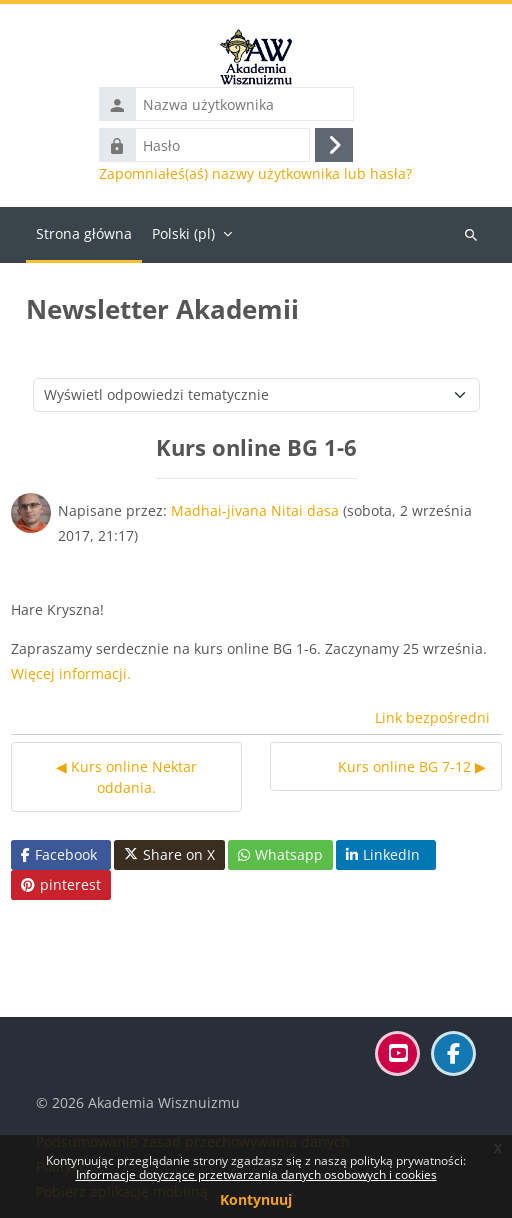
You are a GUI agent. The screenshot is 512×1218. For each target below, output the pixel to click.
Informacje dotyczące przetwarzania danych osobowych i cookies (256, 1174)
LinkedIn (383, 854)
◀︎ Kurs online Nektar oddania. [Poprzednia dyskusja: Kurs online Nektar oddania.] (126, 777)
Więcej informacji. (71, 673)
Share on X (169, 855)
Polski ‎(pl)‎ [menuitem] (183, 233)
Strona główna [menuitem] (84, 233)
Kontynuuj (256, 1199)
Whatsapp (280, 854)
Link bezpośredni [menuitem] (432, 717)
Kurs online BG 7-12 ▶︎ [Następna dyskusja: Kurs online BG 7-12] (412, 766)
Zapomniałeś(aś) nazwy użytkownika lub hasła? (255, 174)
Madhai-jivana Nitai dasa (255, 510)
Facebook (59, 854)
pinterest (61, 884)
